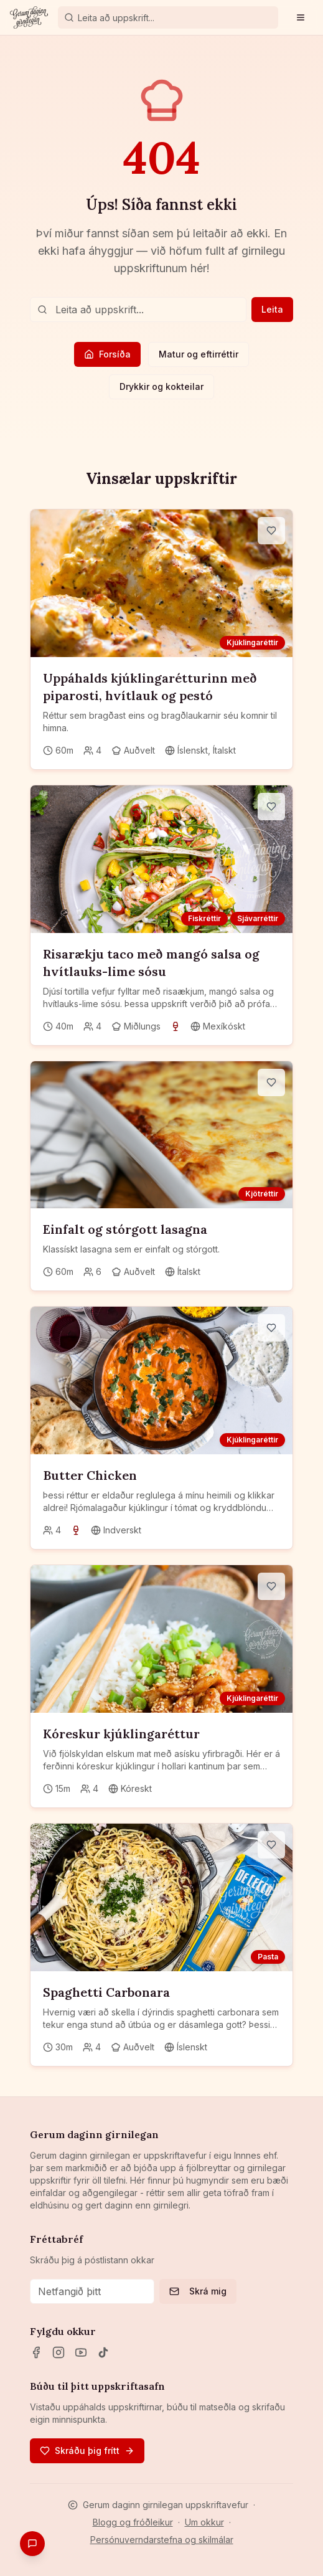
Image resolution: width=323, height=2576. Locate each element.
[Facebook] (36, 2352)
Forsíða (107, 354)
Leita (272, 309)
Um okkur (204, 2522)
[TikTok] (103, 2352)
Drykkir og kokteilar (161, 386)
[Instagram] (58, 2352)
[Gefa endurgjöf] (32, 2543)
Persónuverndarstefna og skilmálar (161, 2539)
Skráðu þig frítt (87, 2450)
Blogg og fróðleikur (133, 2522)
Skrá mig (198, 2291)
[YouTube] (81, 2352)
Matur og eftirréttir (198, 354)
